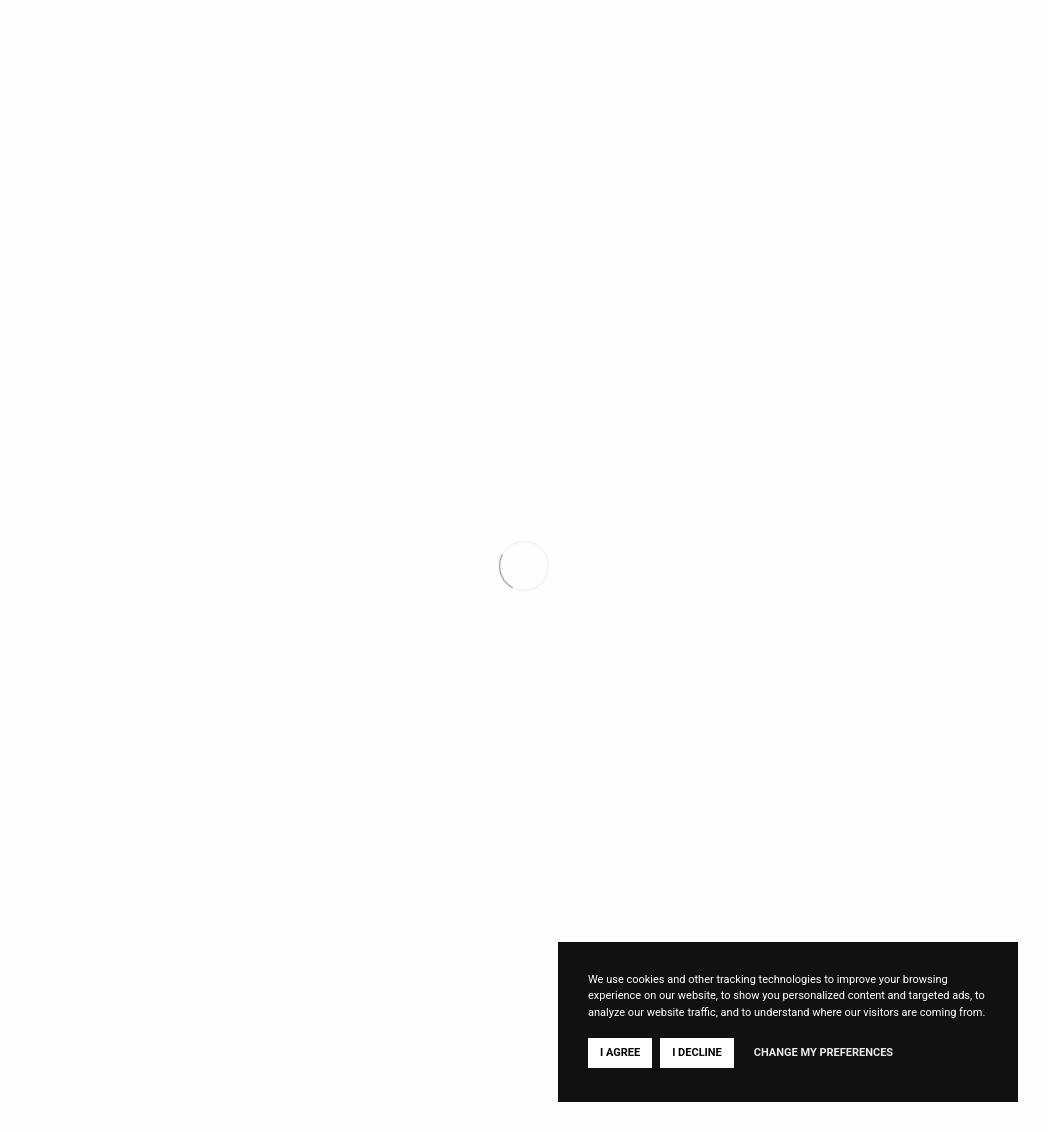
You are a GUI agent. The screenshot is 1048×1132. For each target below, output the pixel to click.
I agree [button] (620, 1052)
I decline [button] (697, 1052)
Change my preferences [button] (823, 1052)
